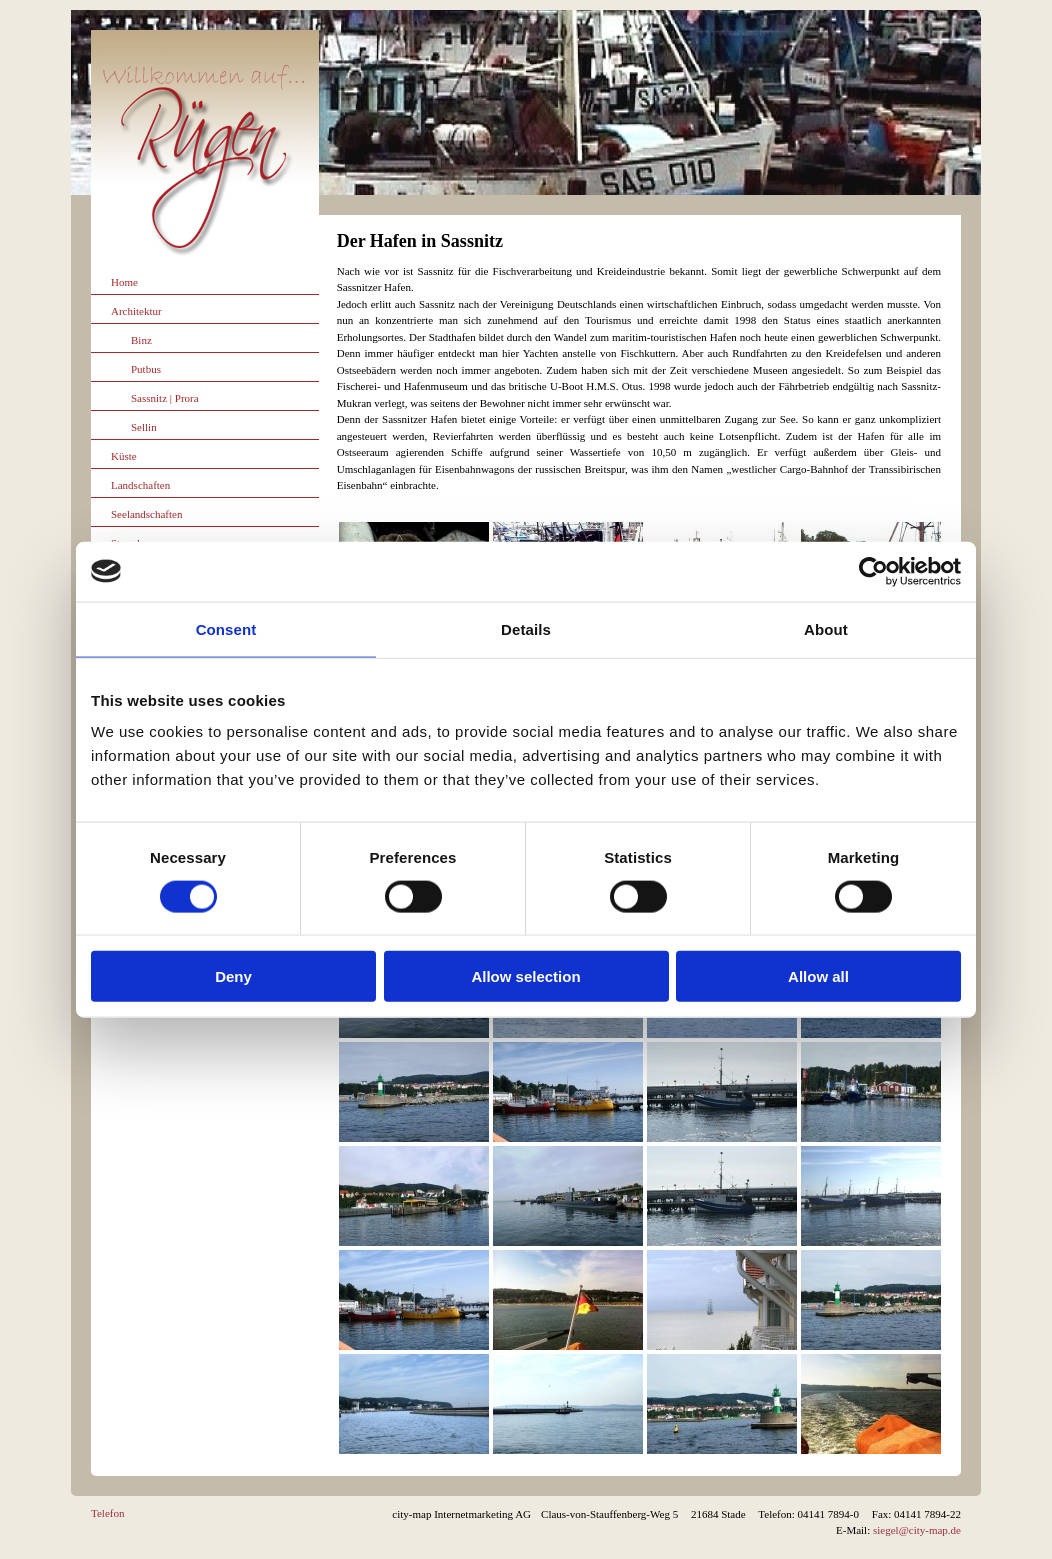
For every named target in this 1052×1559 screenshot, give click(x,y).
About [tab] (826, 628)
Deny (233, 976)
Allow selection (525, 976)
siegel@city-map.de (917, 1530)
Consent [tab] (226, 628)
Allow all (818, 976)
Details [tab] (526, 628)
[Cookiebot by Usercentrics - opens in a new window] (873, 571)
